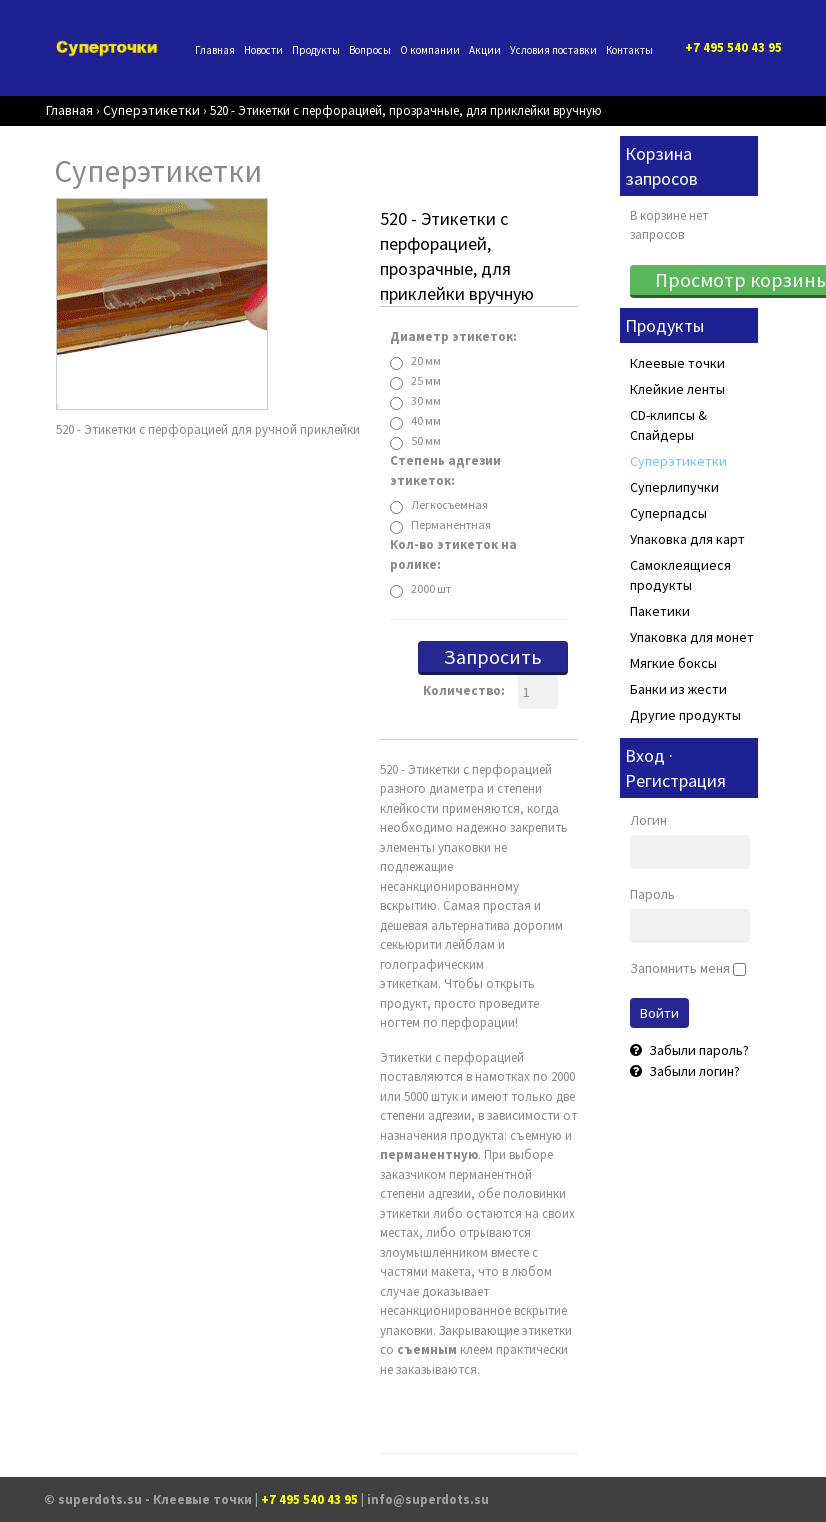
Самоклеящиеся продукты (680, 575)
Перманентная (451, 524)
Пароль (652, 894)
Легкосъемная (449, 504)
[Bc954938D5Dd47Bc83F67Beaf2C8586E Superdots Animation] (162, 302)
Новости (263, 50)
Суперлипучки (674, 487)
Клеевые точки (677, 363)
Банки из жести (678, 689)
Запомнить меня (680, 968)
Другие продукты (685, 715)
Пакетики (660, 611)
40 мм (426, 420)
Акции (485, 50)
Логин (648, 820)
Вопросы (370, 50)
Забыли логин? (693, 1071)
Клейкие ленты (677, 389)
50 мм (426, 440)
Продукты (316, 50)
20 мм (426, 360)
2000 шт (431, 588)
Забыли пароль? (697, 1050)
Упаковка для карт (687, 539)
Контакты (629, 50)
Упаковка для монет (692, 637)
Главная (215, 50)
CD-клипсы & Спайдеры (668, 425)
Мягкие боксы (673, 663)
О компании (430, 50)
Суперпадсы (668, 513)
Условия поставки (553, 50)
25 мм (426, 380)
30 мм (426, 400)
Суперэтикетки (678, 461)
